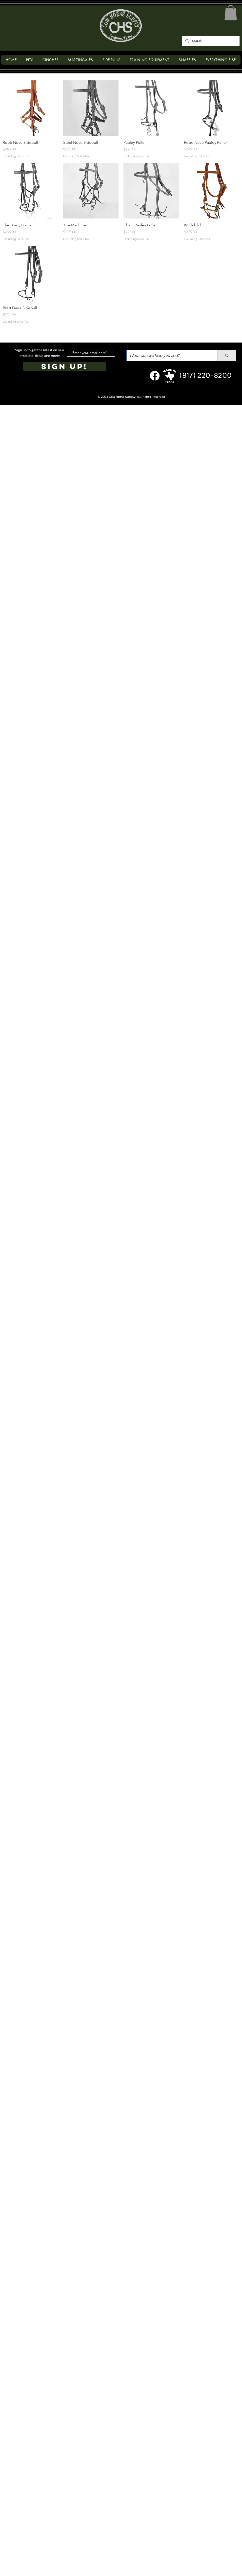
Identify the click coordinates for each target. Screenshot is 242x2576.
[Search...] (210, 41)
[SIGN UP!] (64, 366)
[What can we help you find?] (168, 355)
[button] (230, 12)
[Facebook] (155, 376)
